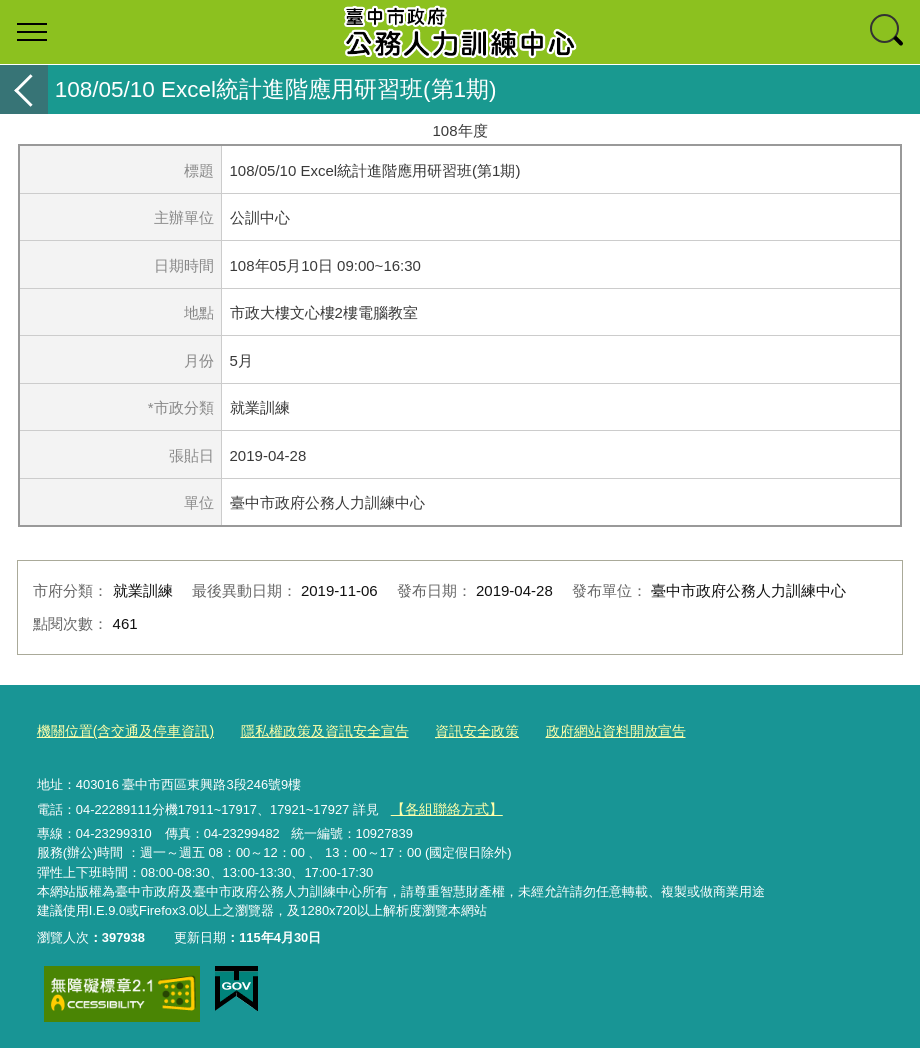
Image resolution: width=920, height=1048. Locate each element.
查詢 (888, 32)
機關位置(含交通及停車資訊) (119, 730)
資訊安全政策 (449, 730)
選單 (32, 32)
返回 (24, 89)
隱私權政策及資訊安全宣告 (306, 730)
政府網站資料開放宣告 (580, 730)
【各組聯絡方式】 (442, 805)
